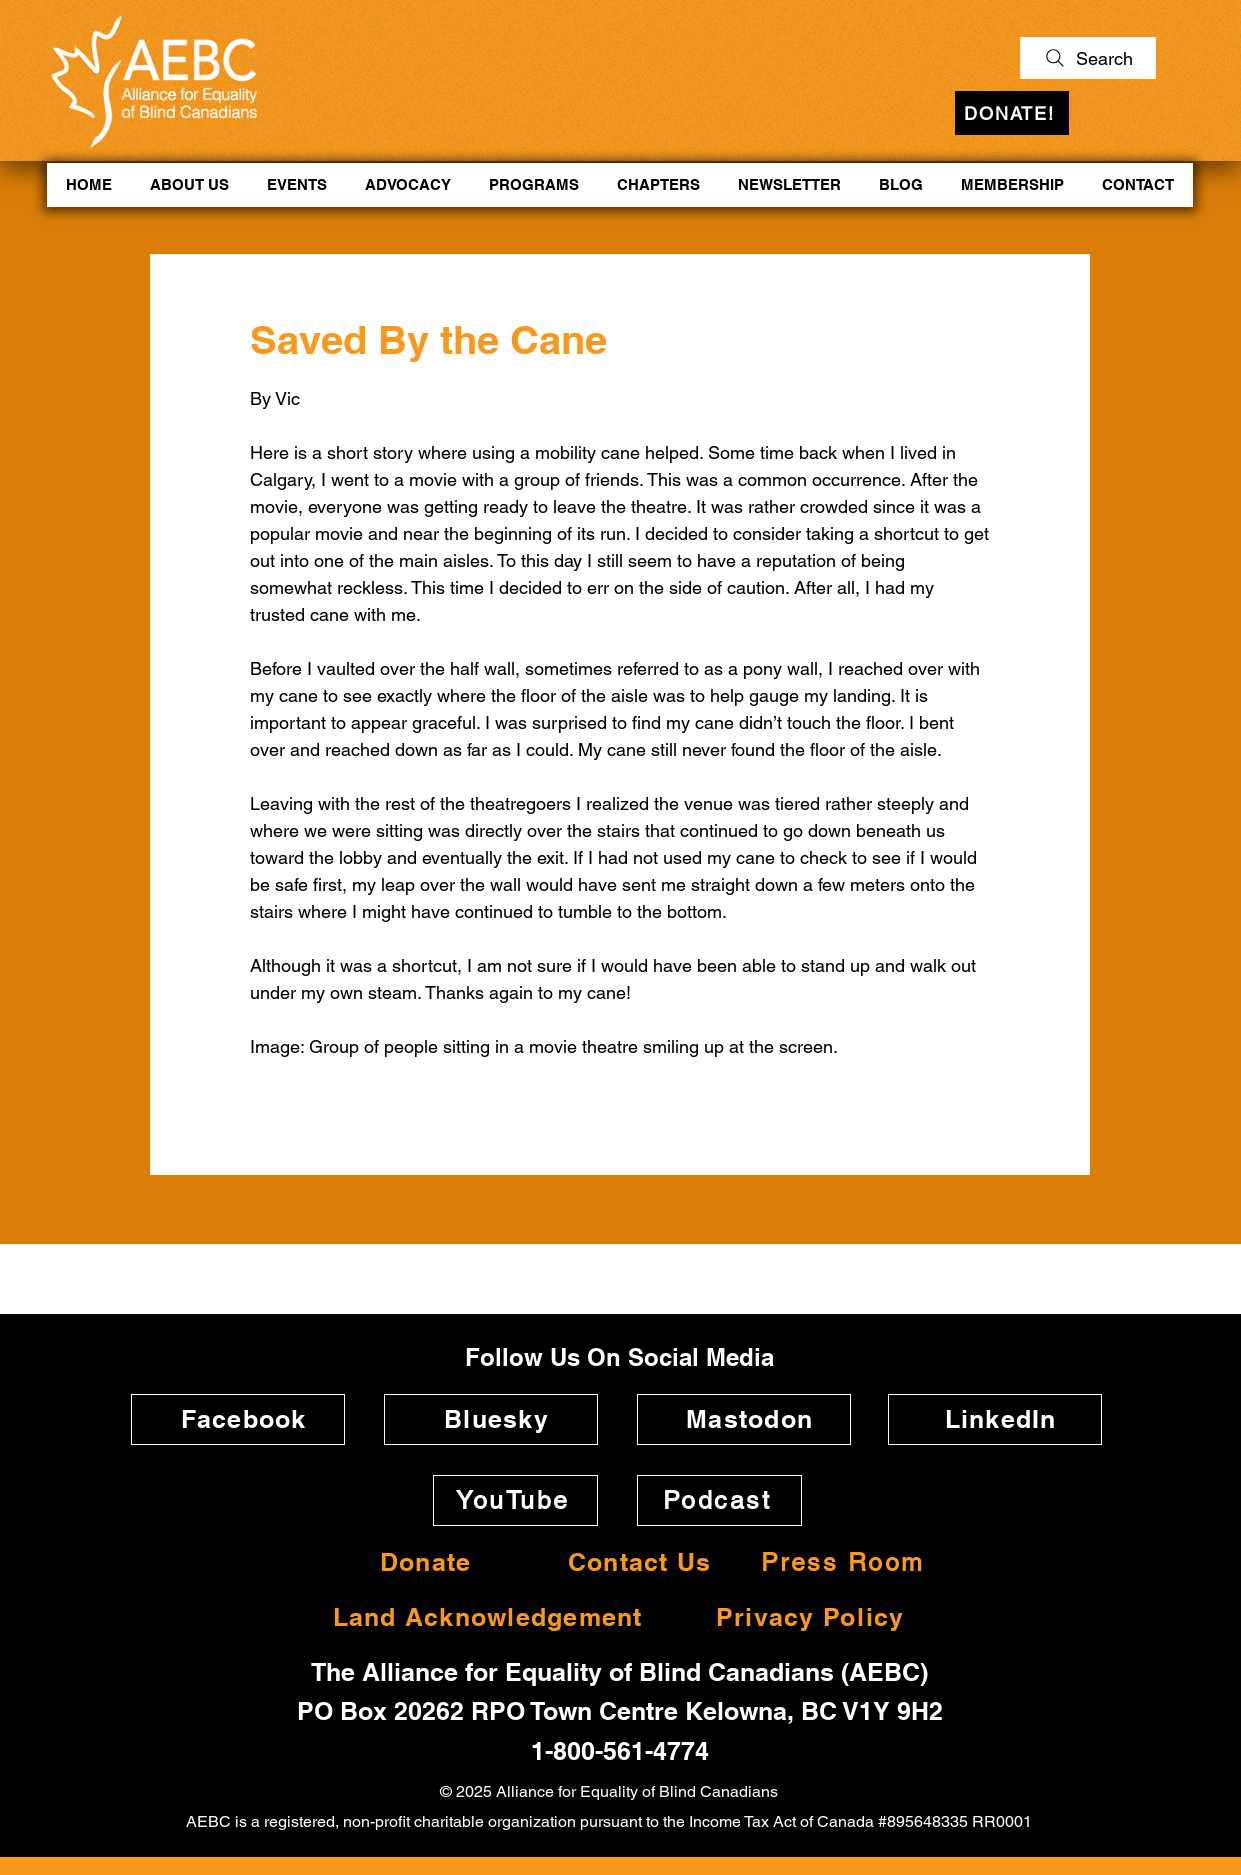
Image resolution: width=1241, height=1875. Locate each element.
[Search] (1088, 58)
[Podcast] (719, 1500)
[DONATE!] (1012, 113)
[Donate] (420, 1562)
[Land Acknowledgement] (482, 1617)
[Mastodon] (744, 1419)
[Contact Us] (634, 1562)
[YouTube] (515, 1500)
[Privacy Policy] (804, 1617)
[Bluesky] (491, 1419)
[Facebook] (238, 1419)
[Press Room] (845, 1562)
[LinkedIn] (995, 1419)
